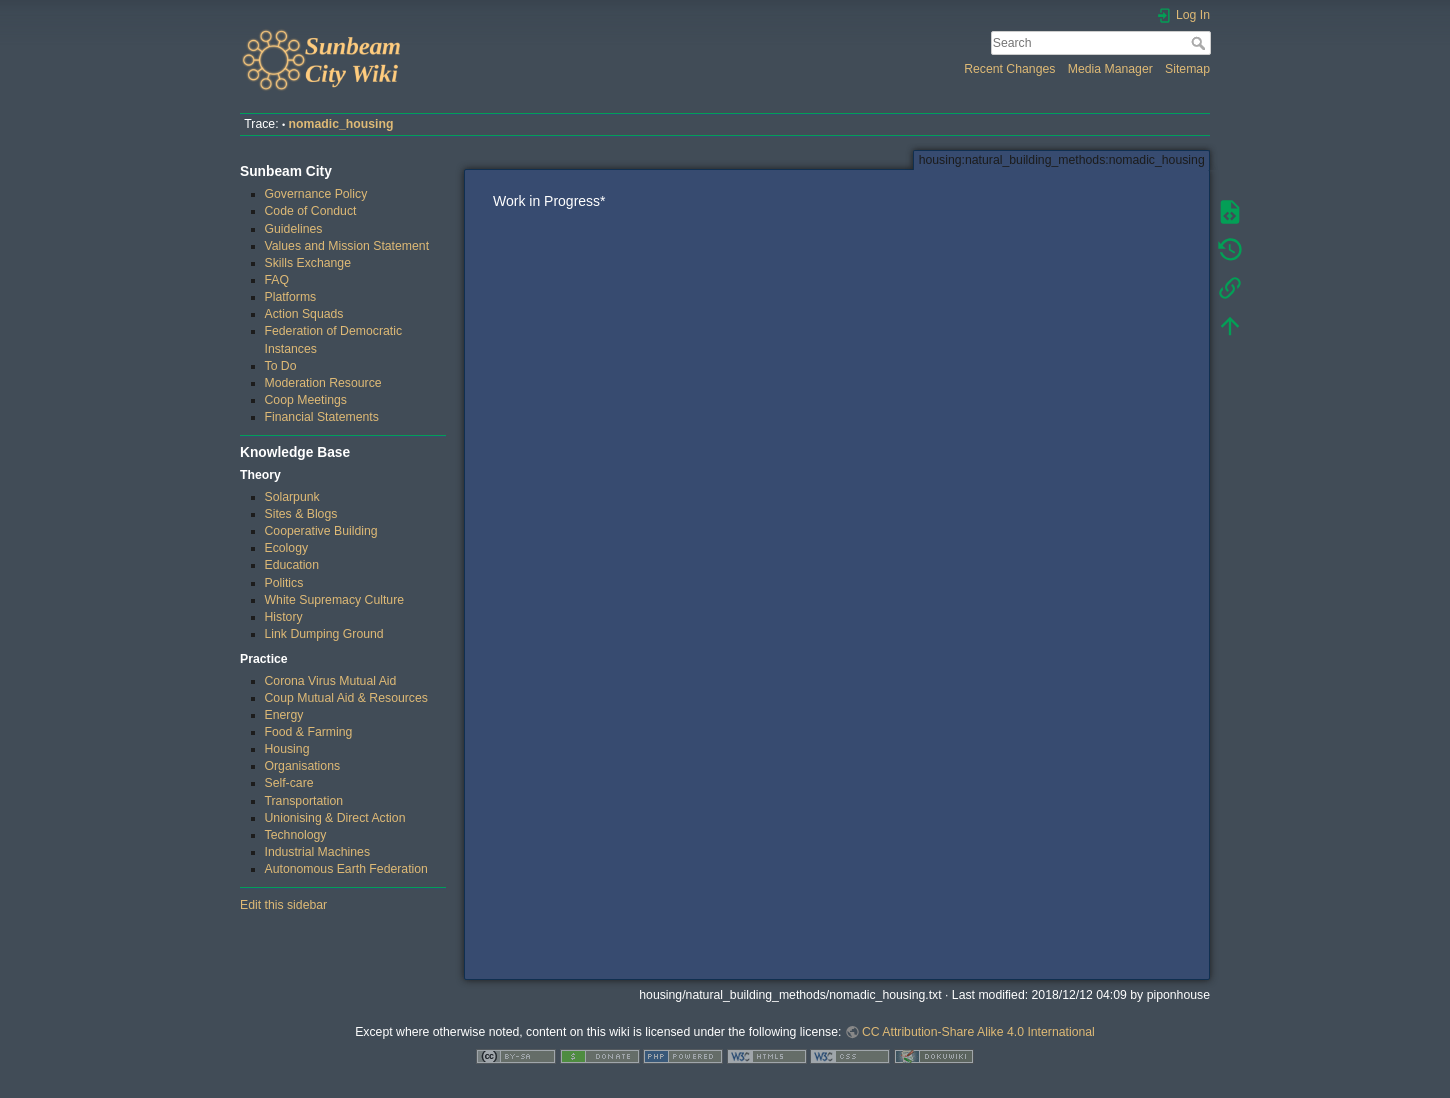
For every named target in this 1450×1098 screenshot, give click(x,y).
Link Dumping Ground (324, 634)
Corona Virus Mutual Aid (331, 681)
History (284, 617)
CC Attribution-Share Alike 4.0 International (978, 1032)
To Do (281, 366)
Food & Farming (309, 732)
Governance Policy (316, 194)
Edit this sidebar (283, 905)
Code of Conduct (311, 211)
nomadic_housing (341, 124)
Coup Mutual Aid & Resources (346, 698)
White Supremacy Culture (335, 600)
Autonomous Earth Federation (346, 869)
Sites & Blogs (301, 514)
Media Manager (1110, 69)
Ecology (287, 548)
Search (1200, 43)
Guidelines (294, 229)
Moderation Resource (323, 383)
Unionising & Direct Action (335, 818)
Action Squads (304, 314)
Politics (284, 583)
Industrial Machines (318, 852)
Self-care (289, 783)
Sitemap (1187, 69)
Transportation (304, 801)
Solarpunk (292, 497)
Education (292, 565)
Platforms (291, 297)
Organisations (303, 766)
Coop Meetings (306, 400)
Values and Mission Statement (347, 246)
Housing (287, 749)
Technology (296, 835)
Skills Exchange (308, 263)
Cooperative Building (321, 531)
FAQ (277, 280)
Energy (284, 715)
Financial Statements (322, 417)
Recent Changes (1009, 69)
